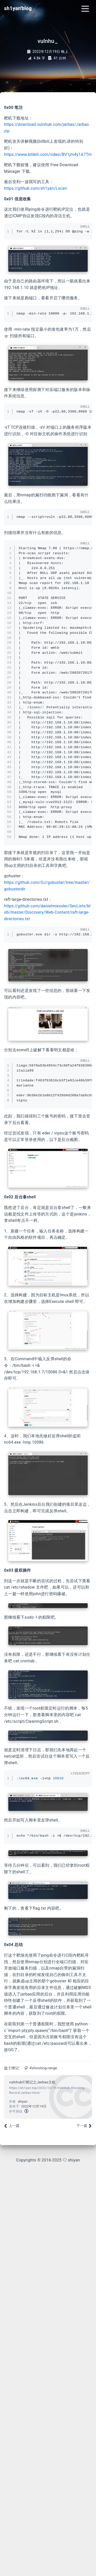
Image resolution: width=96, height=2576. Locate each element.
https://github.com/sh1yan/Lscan (35, 188)
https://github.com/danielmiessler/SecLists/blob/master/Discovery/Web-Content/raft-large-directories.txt (47, 912)
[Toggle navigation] (85, 8)
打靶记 (14, 2068)
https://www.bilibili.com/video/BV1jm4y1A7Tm (48, 154)
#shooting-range (43, 2068)
